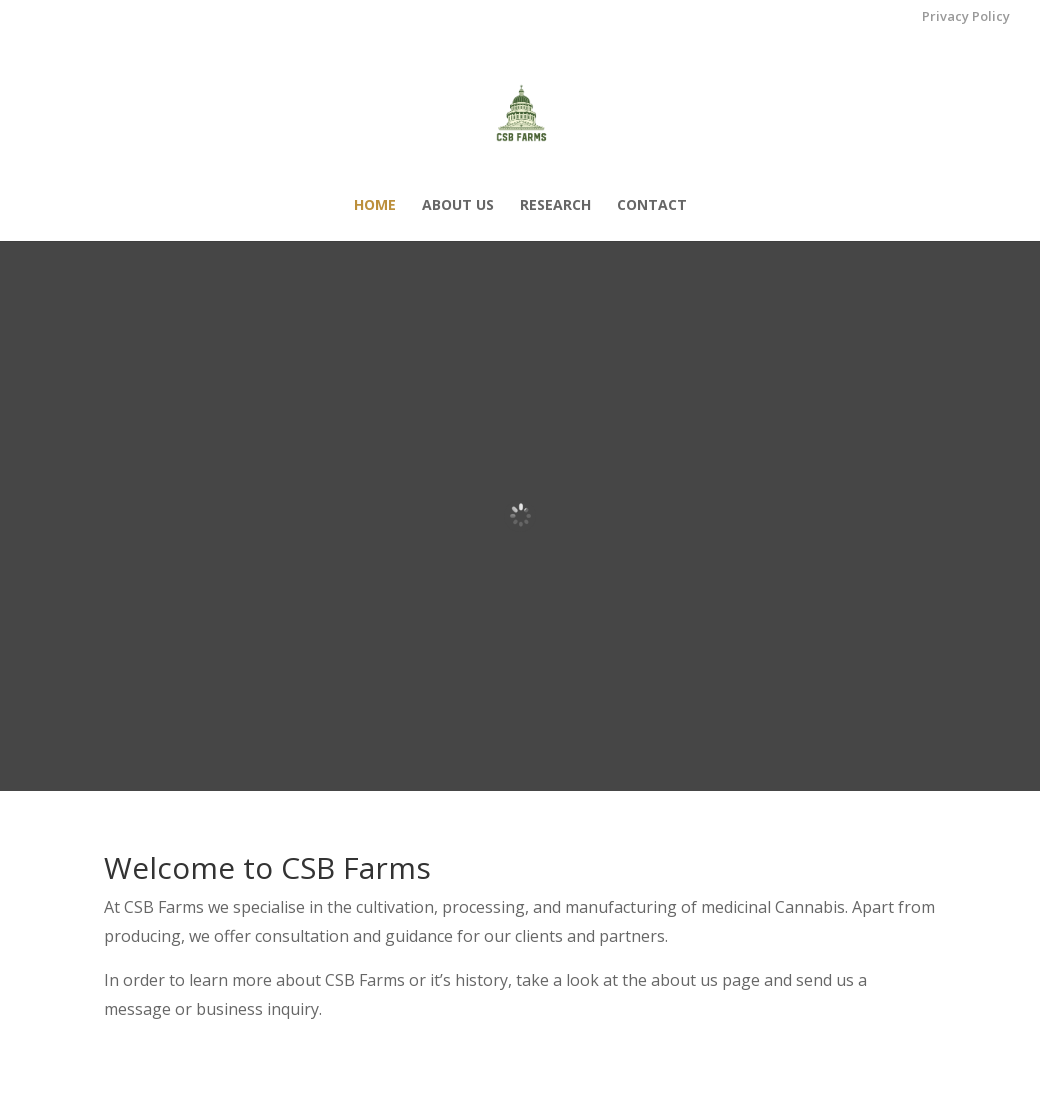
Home (375, 206)
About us (458, 206)
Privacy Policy (966, 17)
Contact (652, 206)
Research (555, 206)
